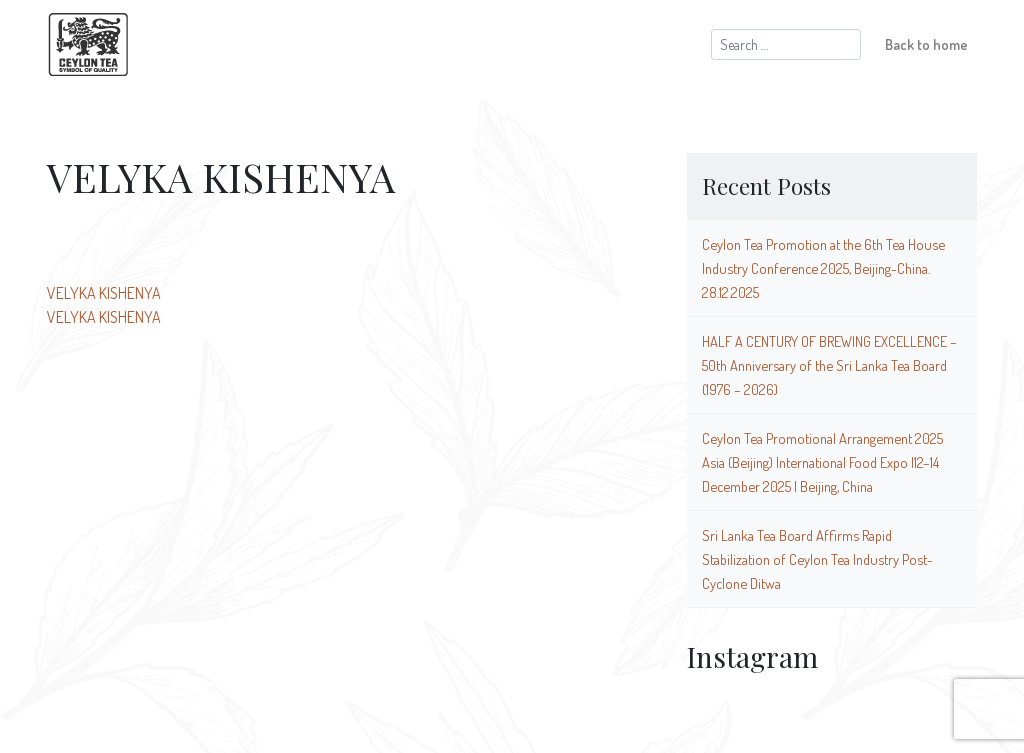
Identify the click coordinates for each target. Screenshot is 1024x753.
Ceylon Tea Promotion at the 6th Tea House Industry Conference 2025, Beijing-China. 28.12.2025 (823, 268)
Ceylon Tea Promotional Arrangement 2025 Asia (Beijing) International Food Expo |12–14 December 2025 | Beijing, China (822, 462)
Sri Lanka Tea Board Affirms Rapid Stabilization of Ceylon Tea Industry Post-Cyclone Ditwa (817, 559)
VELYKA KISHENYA (104, 293)
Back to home (926, 44)
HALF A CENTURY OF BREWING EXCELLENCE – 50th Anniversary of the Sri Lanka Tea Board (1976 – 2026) (829, 365)
